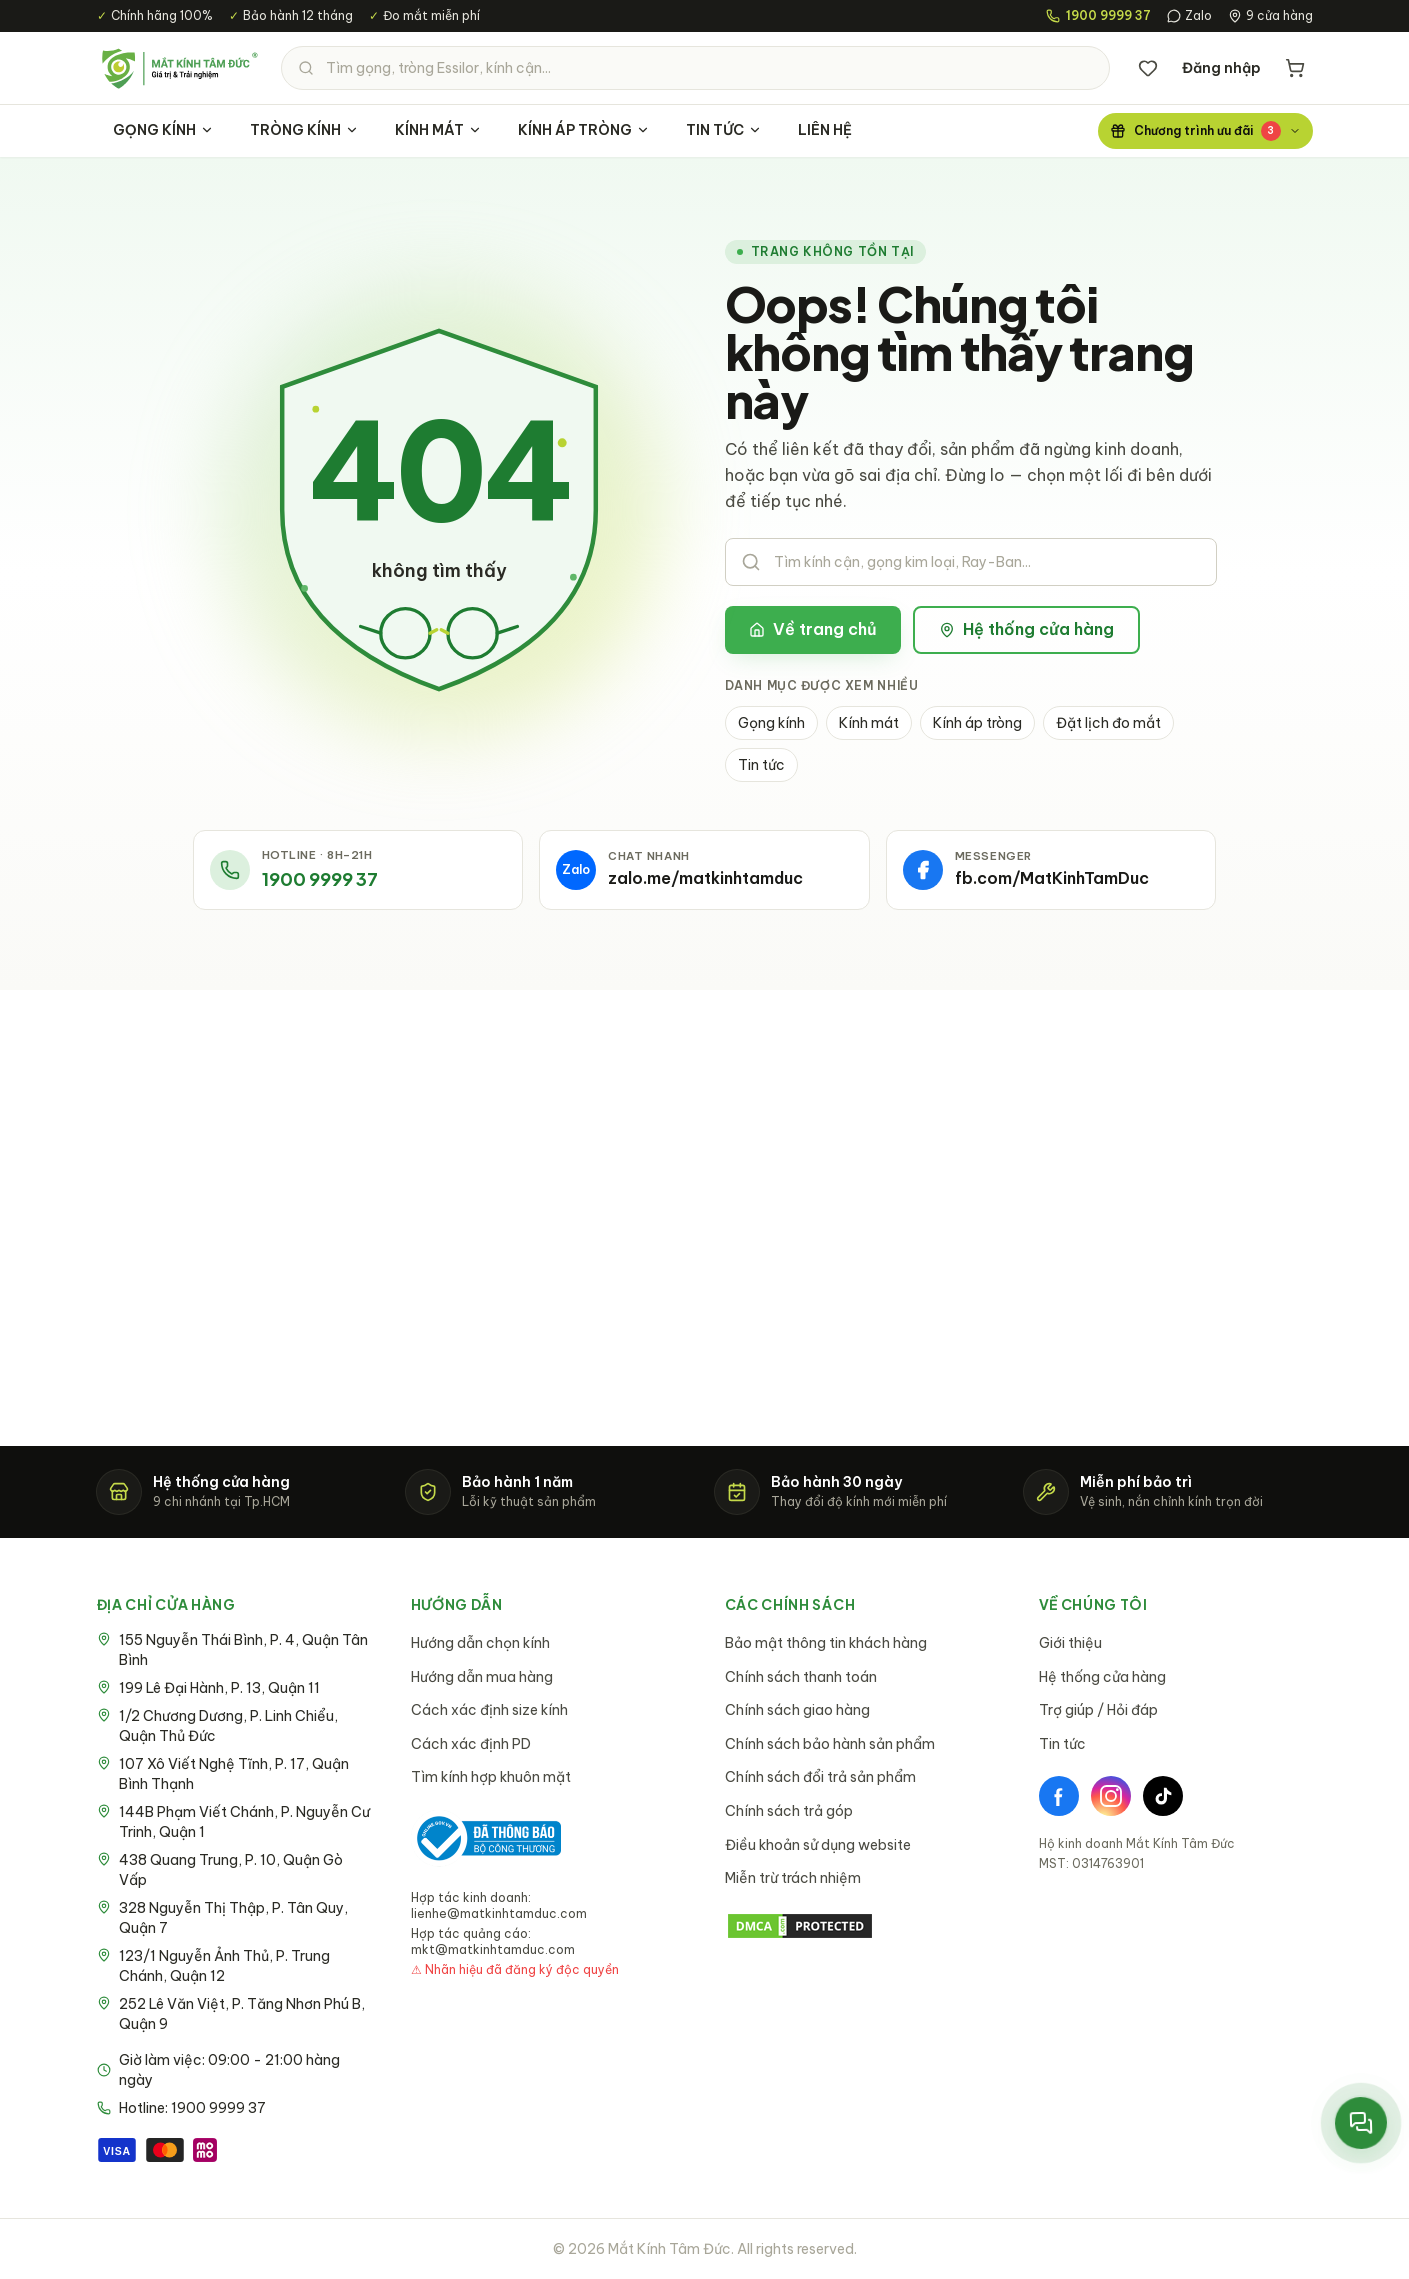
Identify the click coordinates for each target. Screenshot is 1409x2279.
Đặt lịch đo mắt (1108, 723)
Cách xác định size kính (489, 1710)
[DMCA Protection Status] (862, 1926)
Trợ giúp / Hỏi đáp (1098, 1710)
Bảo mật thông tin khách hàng (826, 1643)
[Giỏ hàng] (1295, 68)
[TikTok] (1163, 1796)
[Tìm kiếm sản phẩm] (695, 68)
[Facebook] (1059, 1796)
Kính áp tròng (977, 723)
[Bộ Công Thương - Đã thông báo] (486, 1838)
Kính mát (869, 723)
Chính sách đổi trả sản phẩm (820, 1777)
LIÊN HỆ (825, 130)
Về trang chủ (813, 629)
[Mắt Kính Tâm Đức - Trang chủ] (179, 68)
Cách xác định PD (471, 1744)
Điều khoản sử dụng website (818, 1845)
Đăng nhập (1221, 68)
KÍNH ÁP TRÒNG (584, 130)
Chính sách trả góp (789, 1811)
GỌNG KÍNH (163, 130)
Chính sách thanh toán (801, 1677)
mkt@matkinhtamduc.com (493, 1949)
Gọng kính (771, 723)
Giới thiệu (1070, 1643)
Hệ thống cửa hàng (1026, 629)
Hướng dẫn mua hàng (482, 1677)
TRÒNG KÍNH (304, 130)
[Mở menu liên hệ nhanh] (1360, 2122)
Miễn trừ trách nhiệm (793, 1878)
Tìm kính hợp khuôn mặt (491, 1777)
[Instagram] (1111, 1796)
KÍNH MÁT (438, 130)
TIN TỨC (724, 130)
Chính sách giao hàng (797, 1710)
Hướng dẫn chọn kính (480, 1643)
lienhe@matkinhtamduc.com (499, 1913)
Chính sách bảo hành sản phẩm (830, 1744)
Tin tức (761, 765)
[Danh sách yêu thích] (1148, 68)
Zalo (1189, 15)
